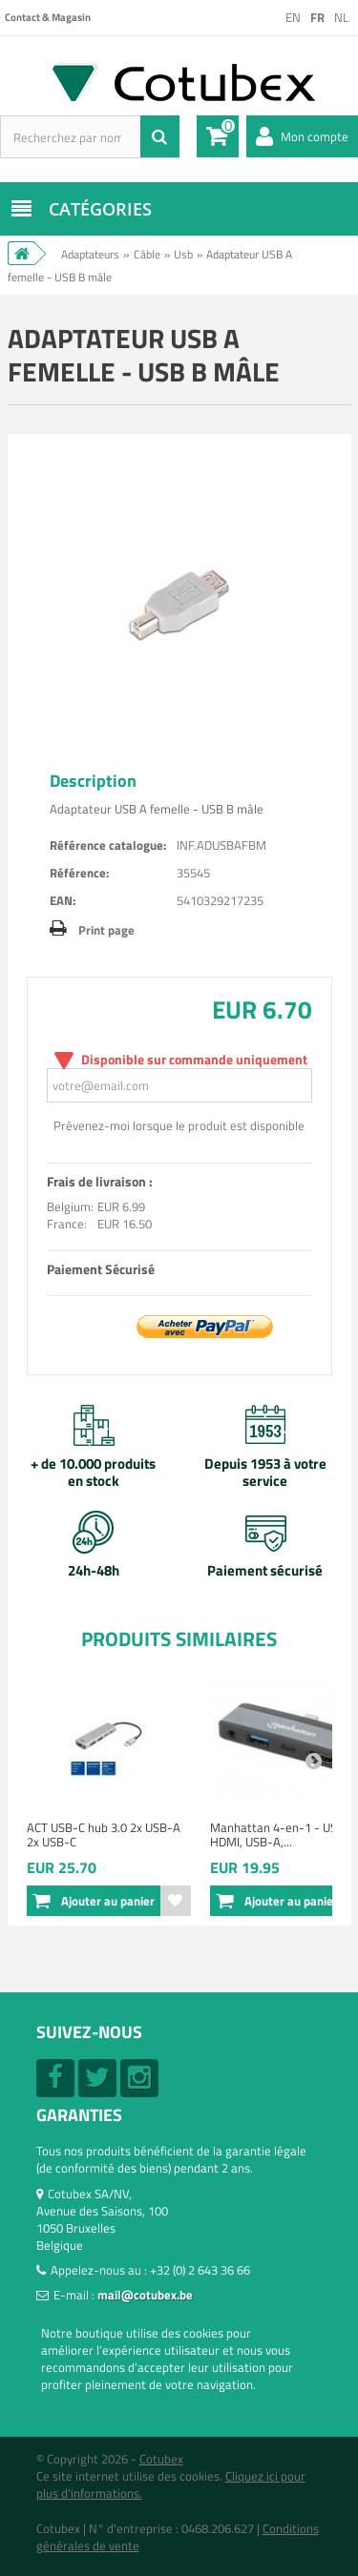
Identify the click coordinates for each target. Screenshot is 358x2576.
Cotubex (161, 2458)
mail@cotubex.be (145, 2294)
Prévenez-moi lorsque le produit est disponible (179, 1125)
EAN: (62, 900)
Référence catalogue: (108, 845)
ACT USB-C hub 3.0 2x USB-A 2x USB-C (103, 1834)
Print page (106, 929)
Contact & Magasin (48, 17)
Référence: (79, 872)
